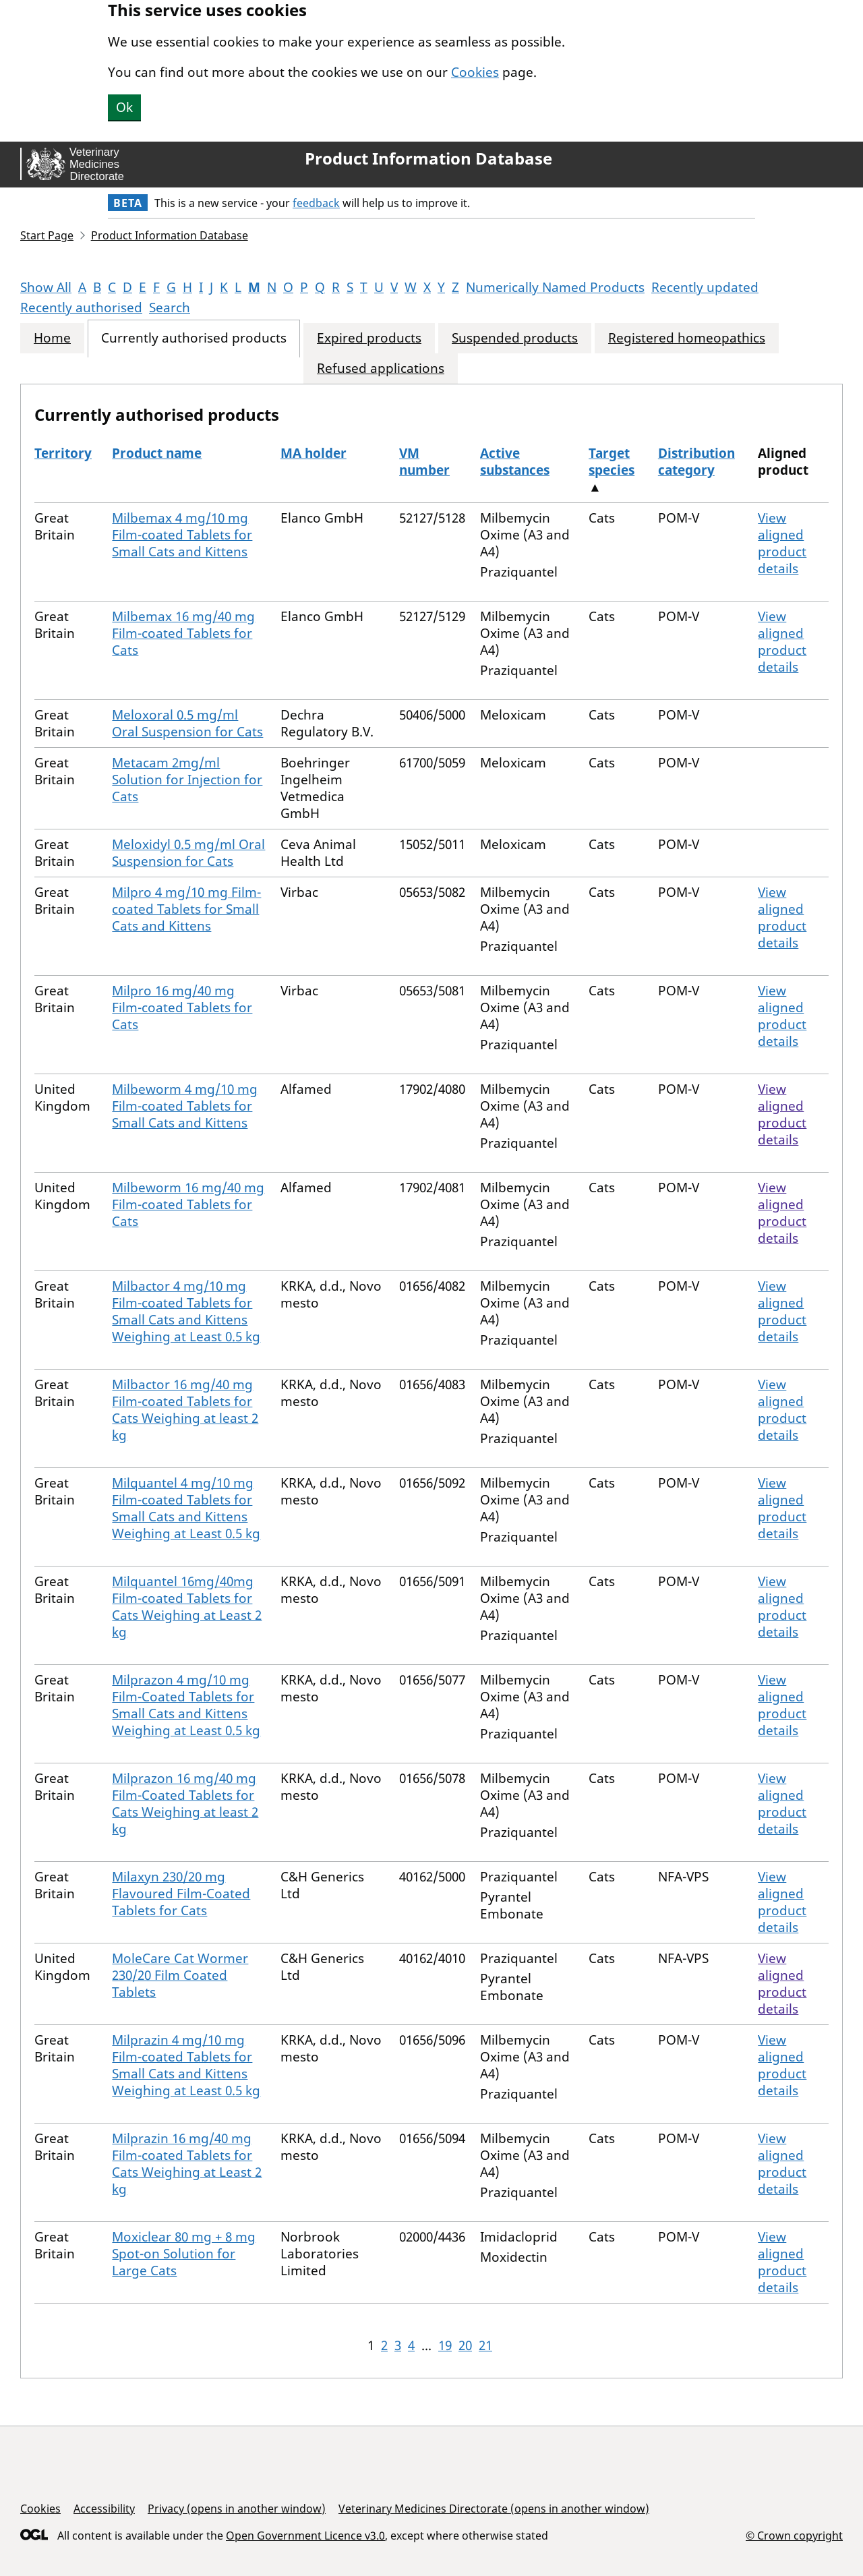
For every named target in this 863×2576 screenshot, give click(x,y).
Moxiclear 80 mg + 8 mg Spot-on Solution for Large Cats (184, 2253)
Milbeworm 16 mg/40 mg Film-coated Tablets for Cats (188, 1204)
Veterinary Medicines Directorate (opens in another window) (493, 2508)
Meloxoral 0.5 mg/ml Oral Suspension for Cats (187, 723)
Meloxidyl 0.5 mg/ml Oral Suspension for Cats (188, 853)
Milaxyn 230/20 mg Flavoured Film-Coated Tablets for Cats (181, 1893)
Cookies (475, 72)
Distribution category (696, 461)
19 (445, 2345)
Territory (63, 453)
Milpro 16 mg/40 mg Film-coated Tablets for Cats (182, 1007)
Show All (45, 287)
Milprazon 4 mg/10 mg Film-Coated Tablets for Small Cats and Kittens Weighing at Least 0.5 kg (186, 1705)
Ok (124, 107)
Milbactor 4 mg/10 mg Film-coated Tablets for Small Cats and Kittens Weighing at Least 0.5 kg (186, 1311)
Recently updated (704, 287)
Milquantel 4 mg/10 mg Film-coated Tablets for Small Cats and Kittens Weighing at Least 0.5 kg (186, 1508)
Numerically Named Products (555, 287)
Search (169, 307)
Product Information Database (428, 158)
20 (465, 2345)
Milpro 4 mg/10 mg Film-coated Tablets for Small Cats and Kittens (186, 909)
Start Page (46, 235)
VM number (424, 461)
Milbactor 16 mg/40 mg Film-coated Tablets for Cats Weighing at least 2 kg (185, 1410)
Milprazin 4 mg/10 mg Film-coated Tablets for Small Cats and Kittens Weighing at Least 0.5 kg (186, 2065)
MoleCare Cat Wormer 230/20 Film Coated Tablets (180, 1975)
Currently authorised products (194, 338)
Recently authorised (81, 307)
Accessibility (104, 2508)
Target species (611, 461)
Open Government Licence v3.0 (305, 2535)
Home (52, 338)
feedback (316, 203)
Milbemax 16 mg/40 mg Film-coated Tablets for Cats (183, 633)
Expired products (369, 338)
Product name (157, 453)
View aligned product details (782, 543)
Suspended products (515, 338)
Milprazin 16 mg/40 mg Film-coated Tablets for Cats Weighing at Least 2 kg (187, 2164)
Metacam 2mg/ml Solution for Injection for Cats (187, 779)
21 (485, 2345)
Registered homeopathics (686, 338)
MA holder (313, 453)
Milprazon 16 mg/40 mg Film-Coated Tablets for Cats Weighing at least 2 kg (185, 1803)
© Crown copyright (794, 2535)
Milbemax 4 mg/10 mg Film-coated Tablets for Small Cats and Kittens (182, 534)
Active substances (514, 461)
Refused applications (380, 368)
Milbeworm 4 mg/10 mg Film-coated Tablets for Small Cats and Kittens (185, 1106)
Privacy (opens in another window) (237, 2508)
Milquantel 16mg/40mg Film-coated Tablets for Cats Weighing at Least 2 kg (187, 1607)
